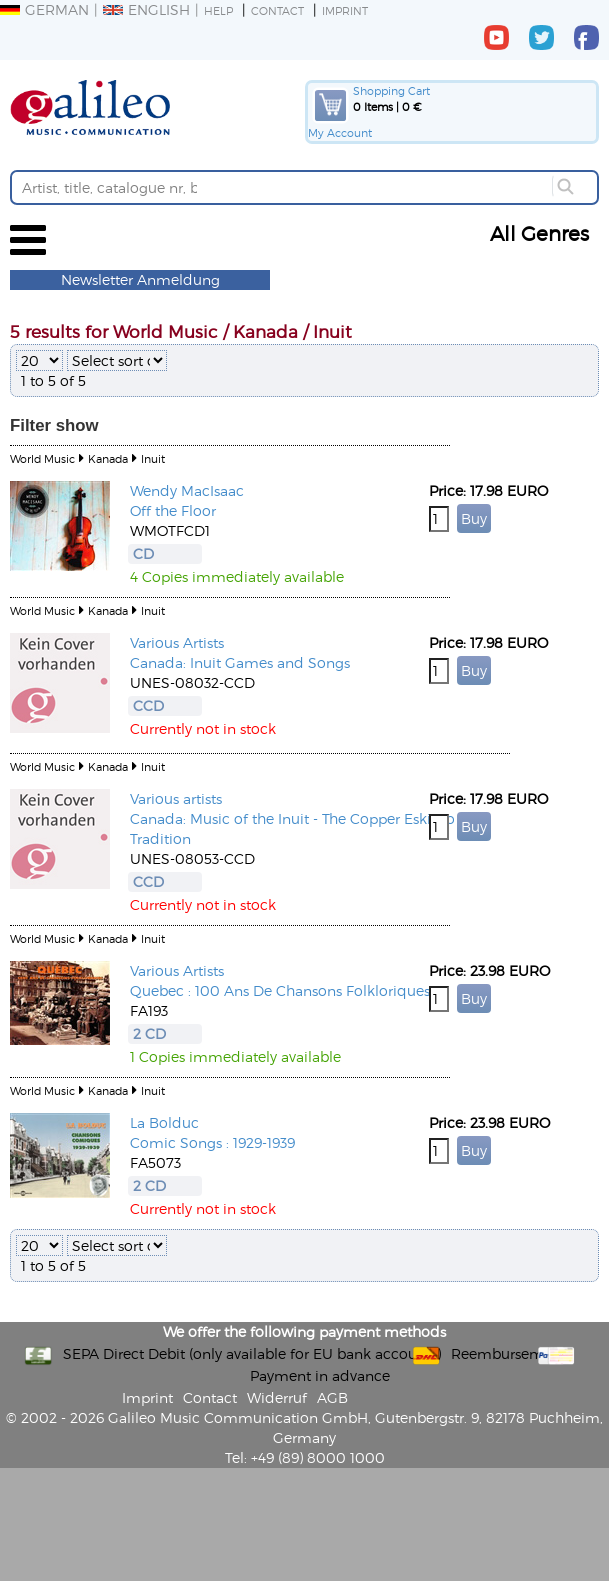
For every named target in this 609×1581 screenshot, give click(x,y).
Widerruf (277, 1397)
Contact (277, 10)
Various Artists (177, 642)
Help (218, 10)
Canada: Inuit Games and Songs (240, 662)
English (146, 9)
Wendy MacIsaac (187, 490)
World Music (42, 458)
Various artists (176, 798)
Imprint (345, 10)
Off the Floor (173, 510)
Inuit (153, 458)
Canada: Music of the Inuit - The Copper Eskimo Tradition (292, 828)
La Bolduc (164, 1122)
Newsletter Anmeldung (140, 279)
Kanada (108, 458)
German (44, 9)
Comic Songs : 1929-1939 (212, 1142)
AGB (332, 1397)
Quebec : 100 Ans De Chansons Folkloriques (280, 990)
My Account (340, 132)
